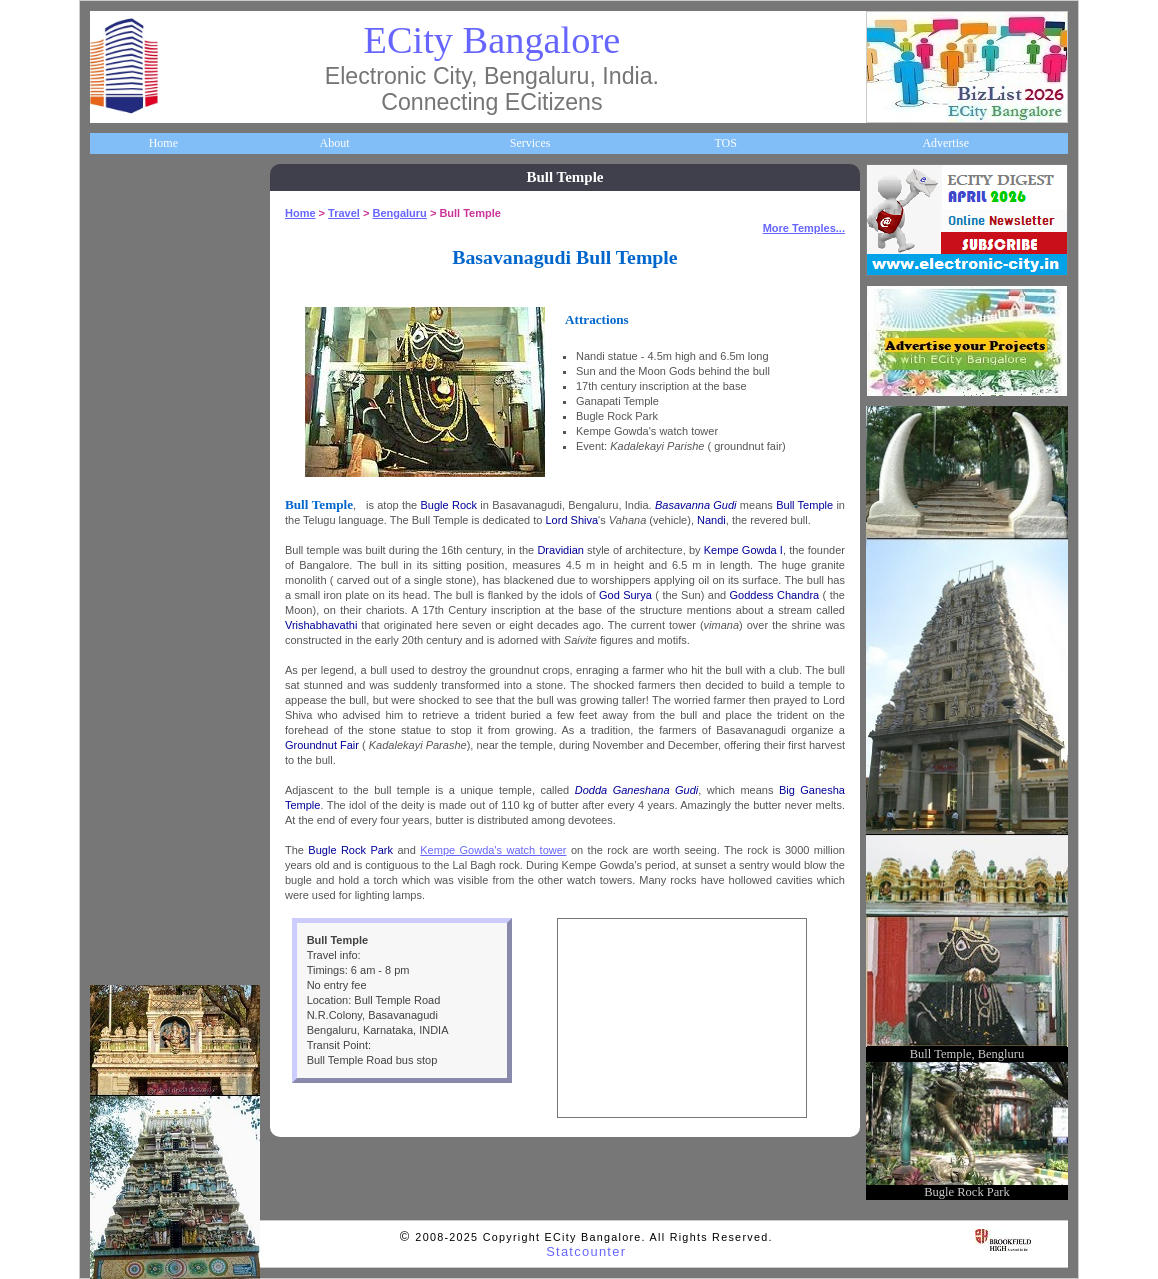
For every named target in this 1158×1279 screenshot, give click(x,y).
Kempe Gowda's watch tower (493, 850)
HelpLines (128, 495)
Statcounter (586, 1251)
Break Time (132, 873)
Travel (119, 589)
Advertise (945, 143)
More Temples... (804, 228)
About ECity (134, 258)
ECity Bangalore (492, 40)
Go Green (127, 684)
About (334, 143)
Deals (117, 731)
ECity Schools (137, 400)
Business (124, 305)
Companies (131, 353)
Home (163, 143)
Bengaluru (399, 213)
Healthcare (130, 447)
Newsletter (129, 637)
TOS (725, 143)
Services (530, 143)
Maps (117, 542)
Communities (136, 826)
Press (116, 920)
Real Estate (131, 779)
